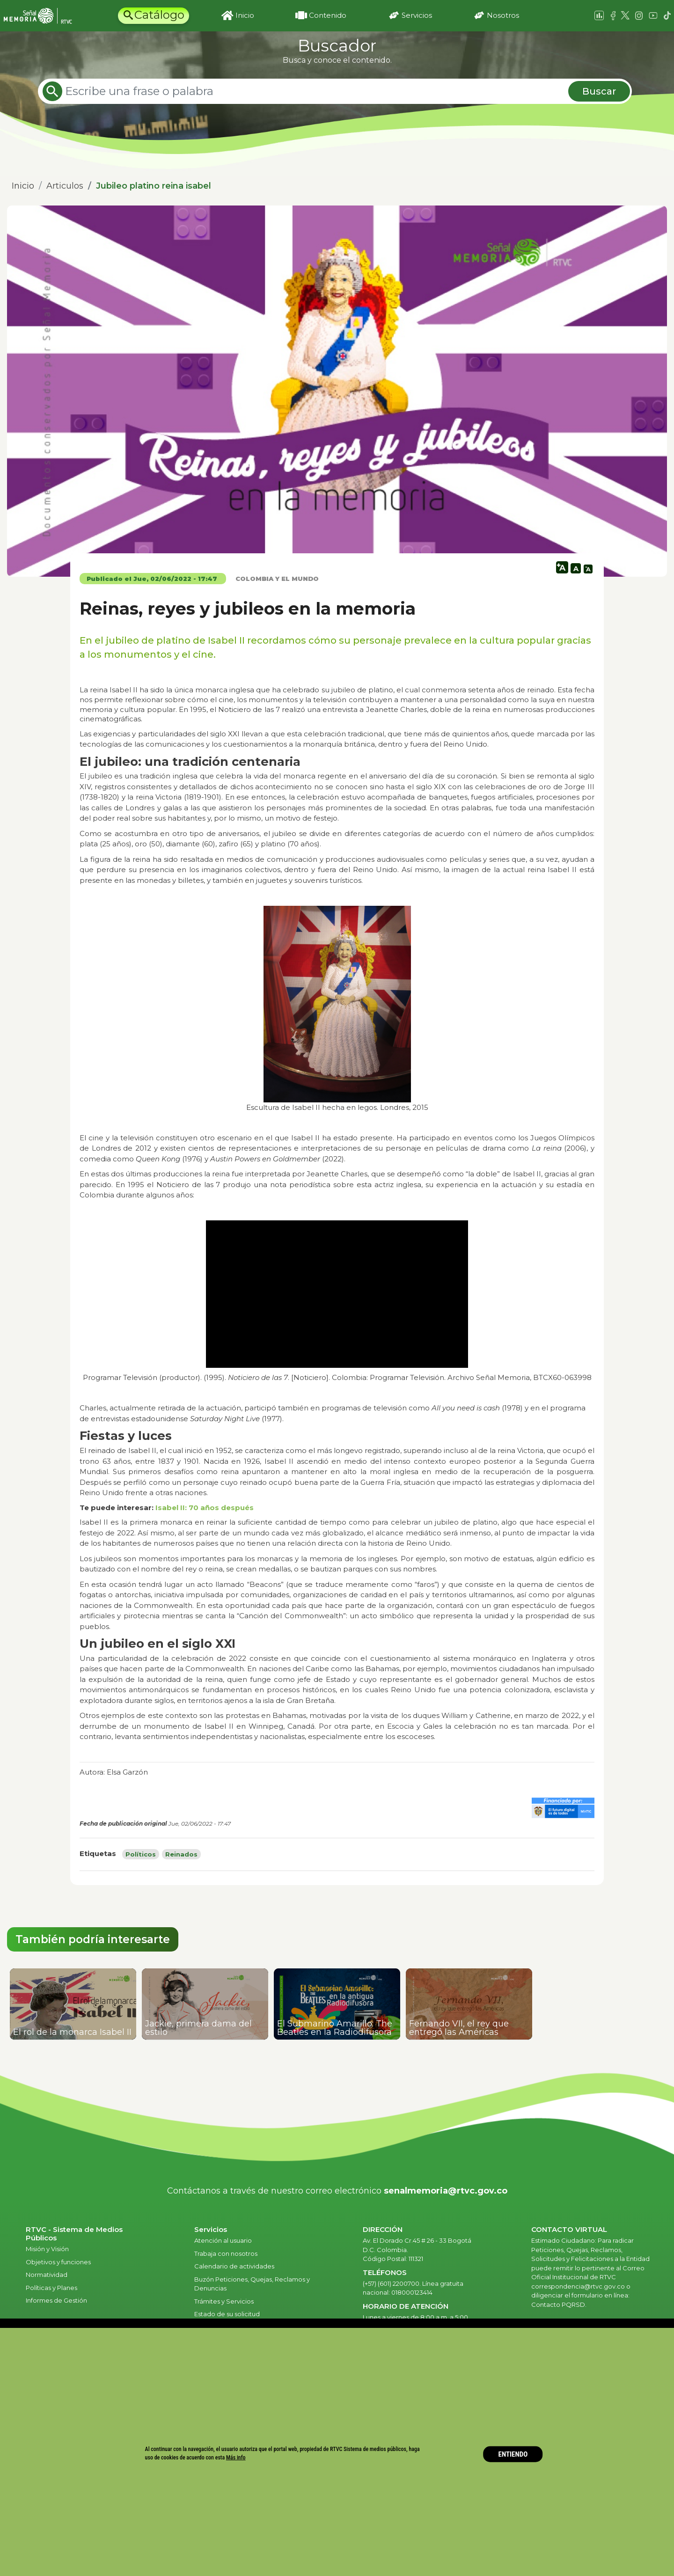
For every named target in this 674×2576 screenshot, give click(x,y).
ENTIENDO (513, 2454)
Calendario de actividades (234, 2266)
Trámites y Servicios (224, 2301)
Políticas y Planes (51, 2287)
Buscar (599, 91)
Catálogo (159, 15)
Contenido (327, 15)
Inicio (244, 15)
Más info (236, 2457)
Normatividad (46, 2274)
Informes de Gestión (56, 2300)
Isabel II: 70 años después (204, 1507)
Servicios (417, 15)
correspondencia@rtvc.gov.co (578, 2286)
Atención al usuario (223, 2240)
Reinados (181, 1854)
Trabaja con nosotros (225, 2253)
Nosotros (503, 15)
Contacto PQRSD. (558, 2304)
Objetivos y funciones (58, 2262)
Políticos (140, 1854)
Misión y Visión (47, 2249)
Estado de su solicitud (227, 2314)
